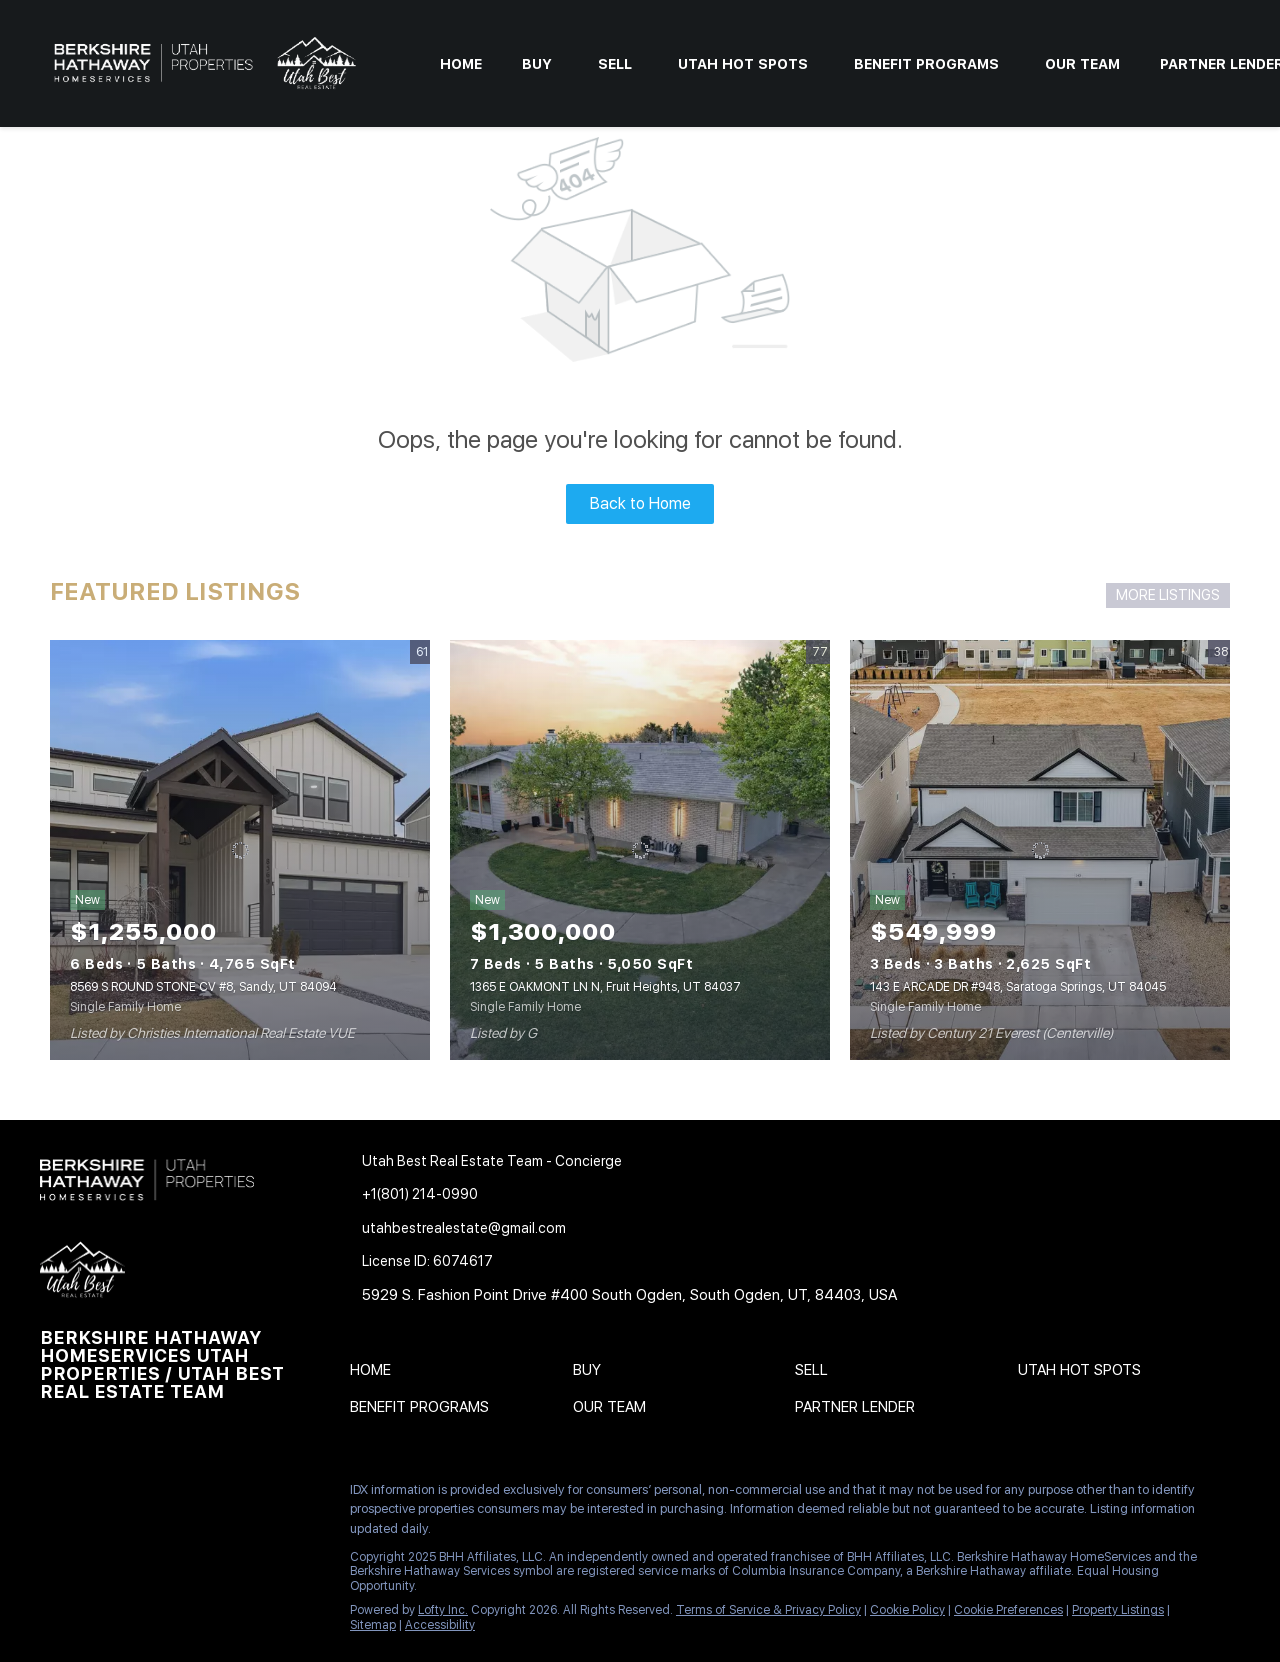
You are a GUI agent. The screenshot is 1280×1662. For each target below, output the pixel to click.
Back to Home (640, 503)
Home (461, 64)
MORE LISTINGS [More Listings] (1168, 595)
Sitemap (373, 1625)
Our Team (1082, 64)
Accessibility (440, 1625)
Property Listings (1118, 1610)
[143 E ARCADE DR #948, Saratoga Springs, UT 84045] (1040, 850)
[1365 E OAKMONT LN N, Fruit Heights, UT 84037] (640, 850)
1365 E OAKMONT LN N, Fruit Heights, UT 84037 (605, 987)
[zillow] (175, 1495)
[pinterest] (295, 1495)
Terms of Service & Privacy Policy (768, 1610)
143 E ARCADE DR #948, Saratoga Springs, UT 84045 (1018, 987)
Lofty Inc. (443, 1610)
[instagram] (215, 1495)
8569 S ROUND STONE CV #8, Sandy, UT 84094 (203, 987)
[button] (375, 1374)
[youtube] (255, 1495)
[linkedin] (95, 1495)
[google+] (55, 1538)
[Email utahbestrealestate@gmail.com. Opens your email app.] (542, 1228)
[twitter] (135, 1495)
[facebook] (55, 1495)
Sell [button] (615, 64)
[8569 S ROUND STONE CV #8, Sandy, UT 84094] (240, 850)
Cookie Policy (907, 1610)
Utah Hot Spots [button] (743, 64)
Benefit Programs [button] (926, 64)
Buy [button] (537, 64)
